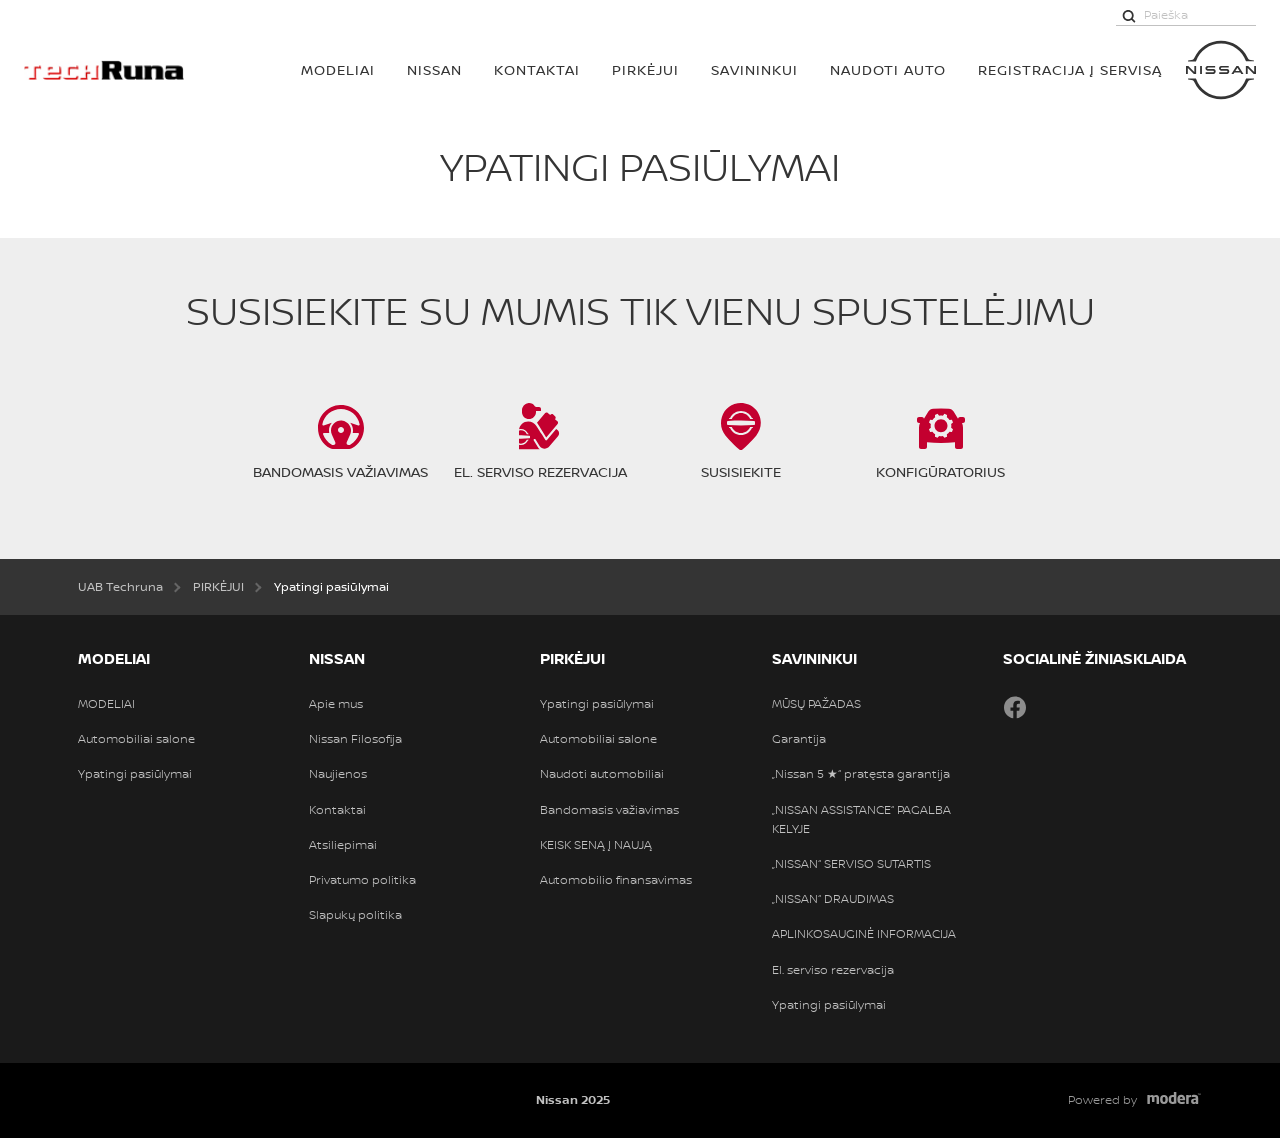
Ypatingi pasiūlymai (135, 774)
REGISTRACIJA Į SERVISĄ (1070, 69)
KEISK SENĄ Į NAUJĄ (596, 845)
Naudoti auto (888, 69)
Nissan (434, 69)
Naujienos (338, 774)
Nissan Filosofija (355, 739)
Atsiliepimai (343, 845)
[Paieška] (1129, 15)
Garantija (799, 739)
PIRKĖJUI (645, 69)
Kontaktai (537, 69)
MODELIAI (338, 69)
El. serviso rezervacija (833, 970)
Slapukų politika (355, 915)
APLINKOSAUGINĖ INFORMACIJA (864, 934)
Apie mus (336, 704)
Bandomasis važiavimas (609, 810)
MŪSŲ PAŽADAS (816, 704)
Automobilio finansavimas (616, 880)
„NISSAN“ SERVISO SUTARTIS (851, 864)
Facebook (1015, 707)
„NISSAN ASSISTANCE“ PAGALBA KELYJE (861, 819)
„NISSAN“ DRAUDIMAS (833, 899)
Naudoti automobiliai (602, 774)
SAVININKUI (754, 69)
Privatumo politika (362, 880)
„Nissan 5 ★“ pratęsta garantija (861, 774)
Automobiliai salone (136, 739)
